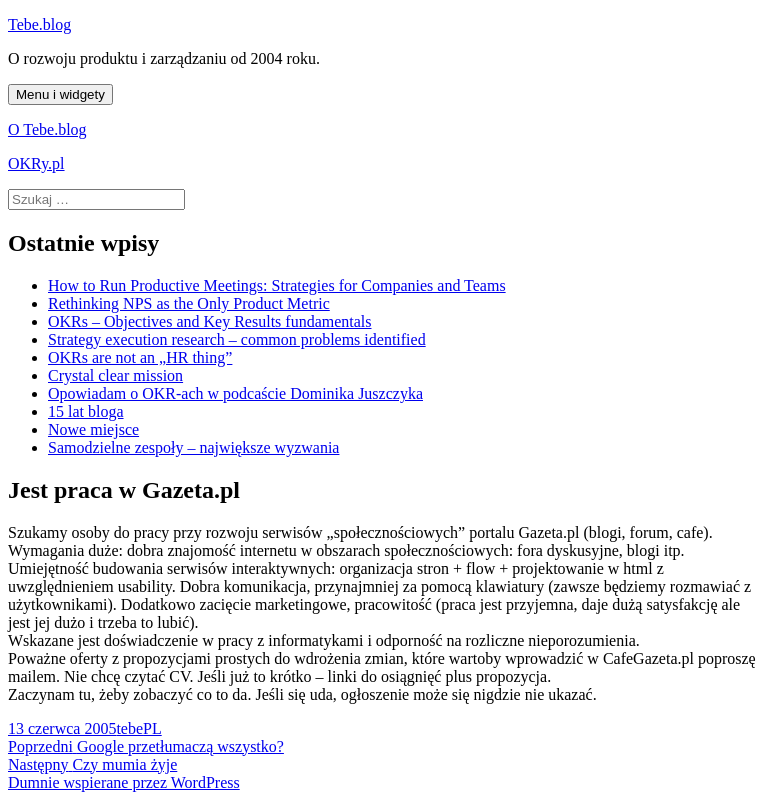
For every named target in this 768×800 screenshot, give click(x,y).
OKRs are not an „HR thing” (140, 357)
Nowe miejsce (93, 429)
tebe (129, 728)
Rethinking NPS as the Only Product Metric (189, 303)
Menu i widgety (60, 94)
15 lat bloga (86, 411)
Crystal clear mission (115, 375)
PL (152, 728)
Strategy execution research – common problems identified (237, 339)
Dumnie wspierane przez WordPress (124, 782)
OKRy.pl (36, 163)
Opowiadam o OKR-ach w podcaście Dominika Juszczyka (235, 393)
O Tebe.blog (47, 129)
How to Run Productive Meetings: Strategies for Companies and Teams (277, 285)
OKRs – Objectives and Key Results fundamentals (210, 321)
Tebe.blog (39, 24)
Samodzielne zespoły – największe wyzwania (193, 447)
